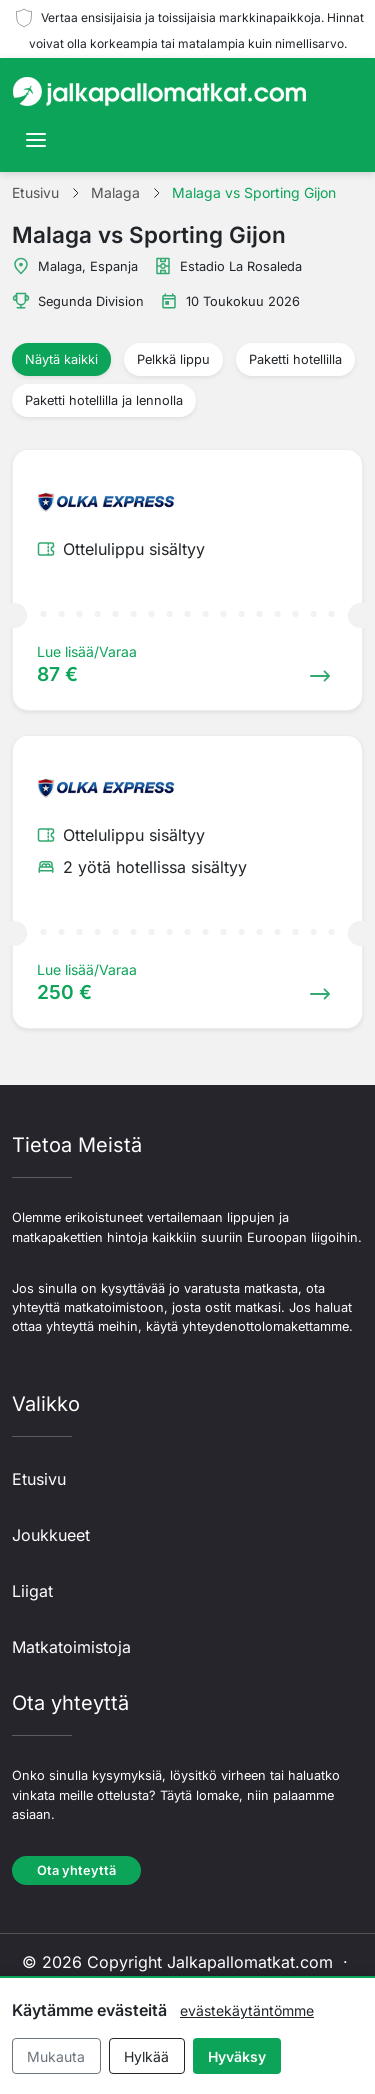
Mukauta (56, 2056)
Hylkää (146, 2056)
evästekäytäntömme (247, 2010)
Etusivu (39, 1479)
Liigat (32, 1591)
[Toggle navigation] (36, 140)
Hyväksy (237, 2056)
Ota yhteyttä (76, 1870)
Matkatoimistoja (71, 1647)
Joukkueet (51, 1535)
